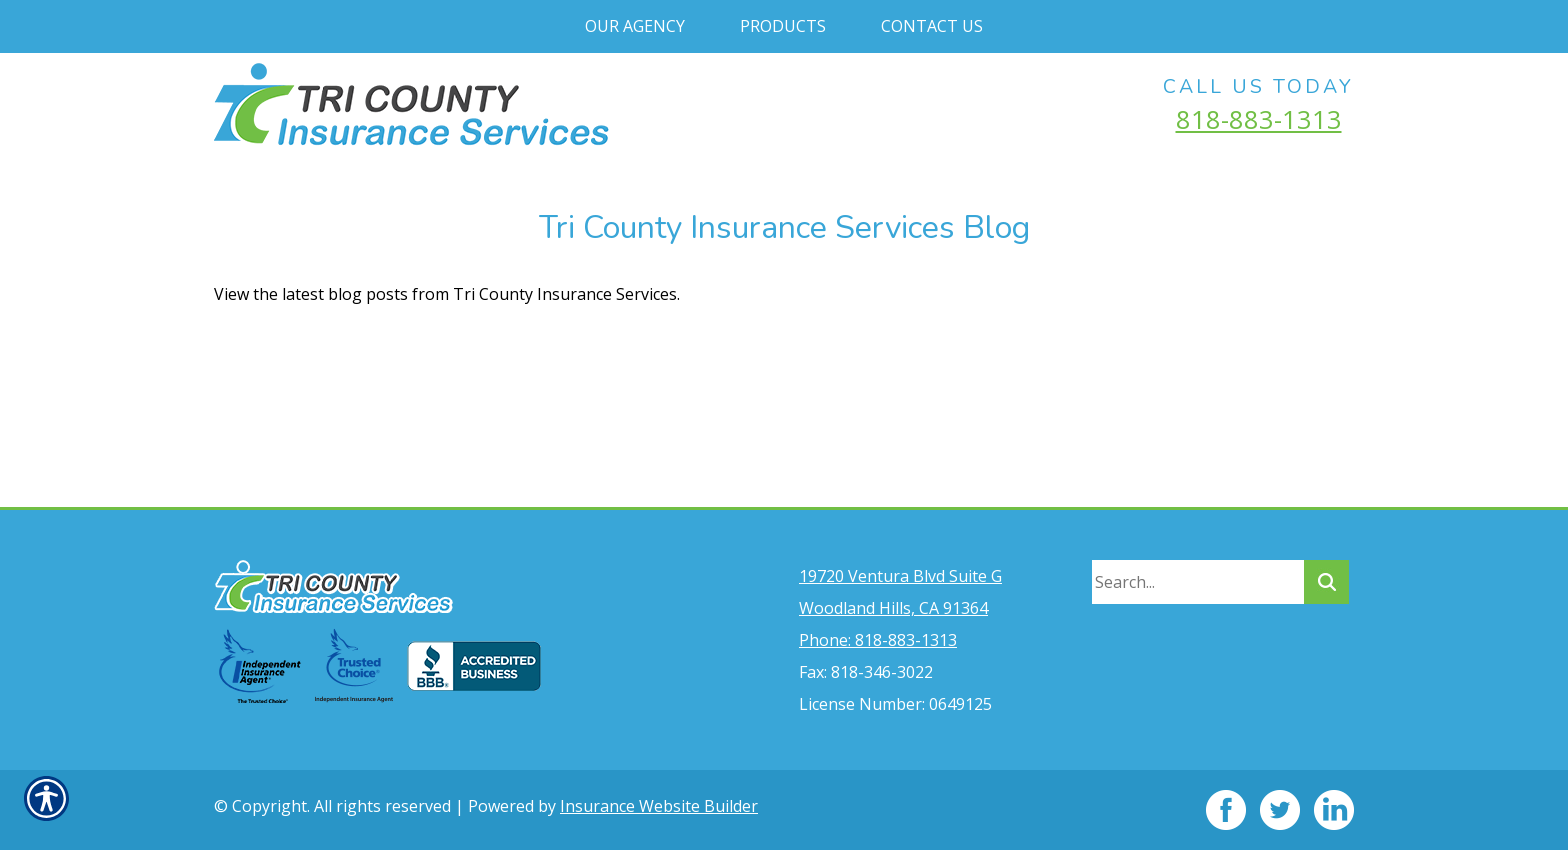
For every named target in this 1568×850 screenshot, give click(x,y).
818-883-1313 (1259, 119)
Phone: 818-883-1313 (878, 640)
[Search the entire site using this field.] (1198, 582)
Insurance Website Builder (659, 806)
